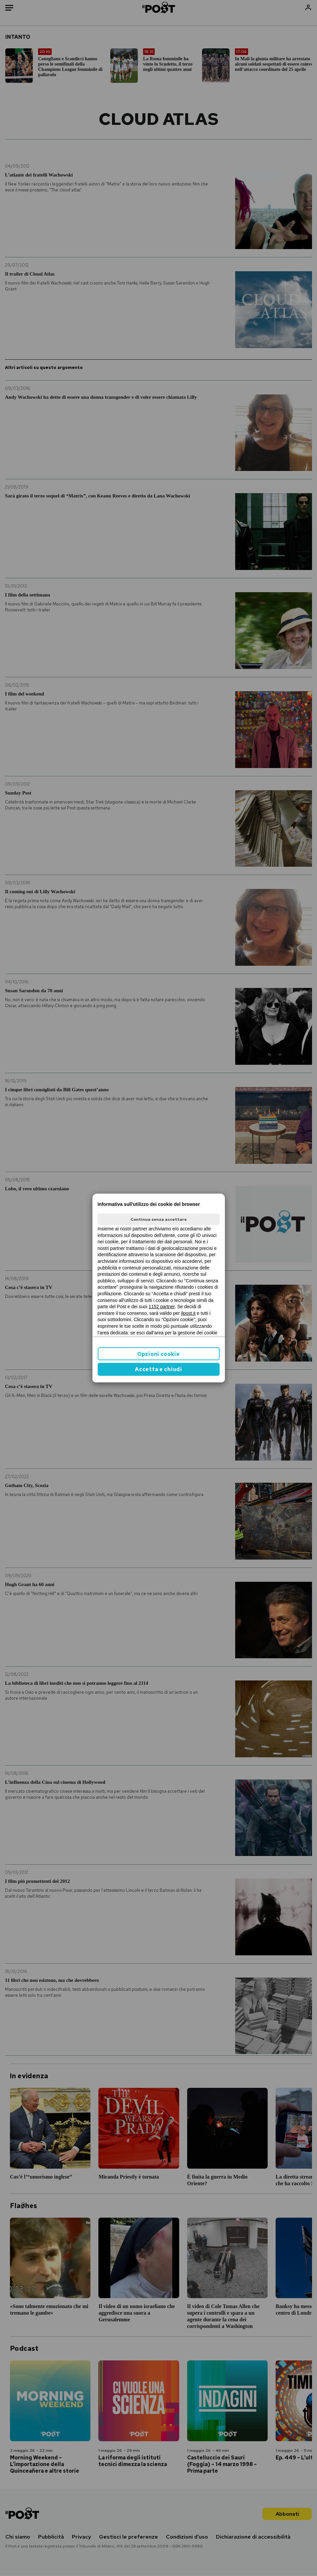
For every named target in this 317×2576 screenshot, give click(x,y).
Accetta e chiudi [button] (158, 1369)
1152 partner (162, 1306)
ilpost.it (188, 1313)
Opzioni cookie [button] (158, 1354)
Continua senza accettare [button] (159, 1219)
